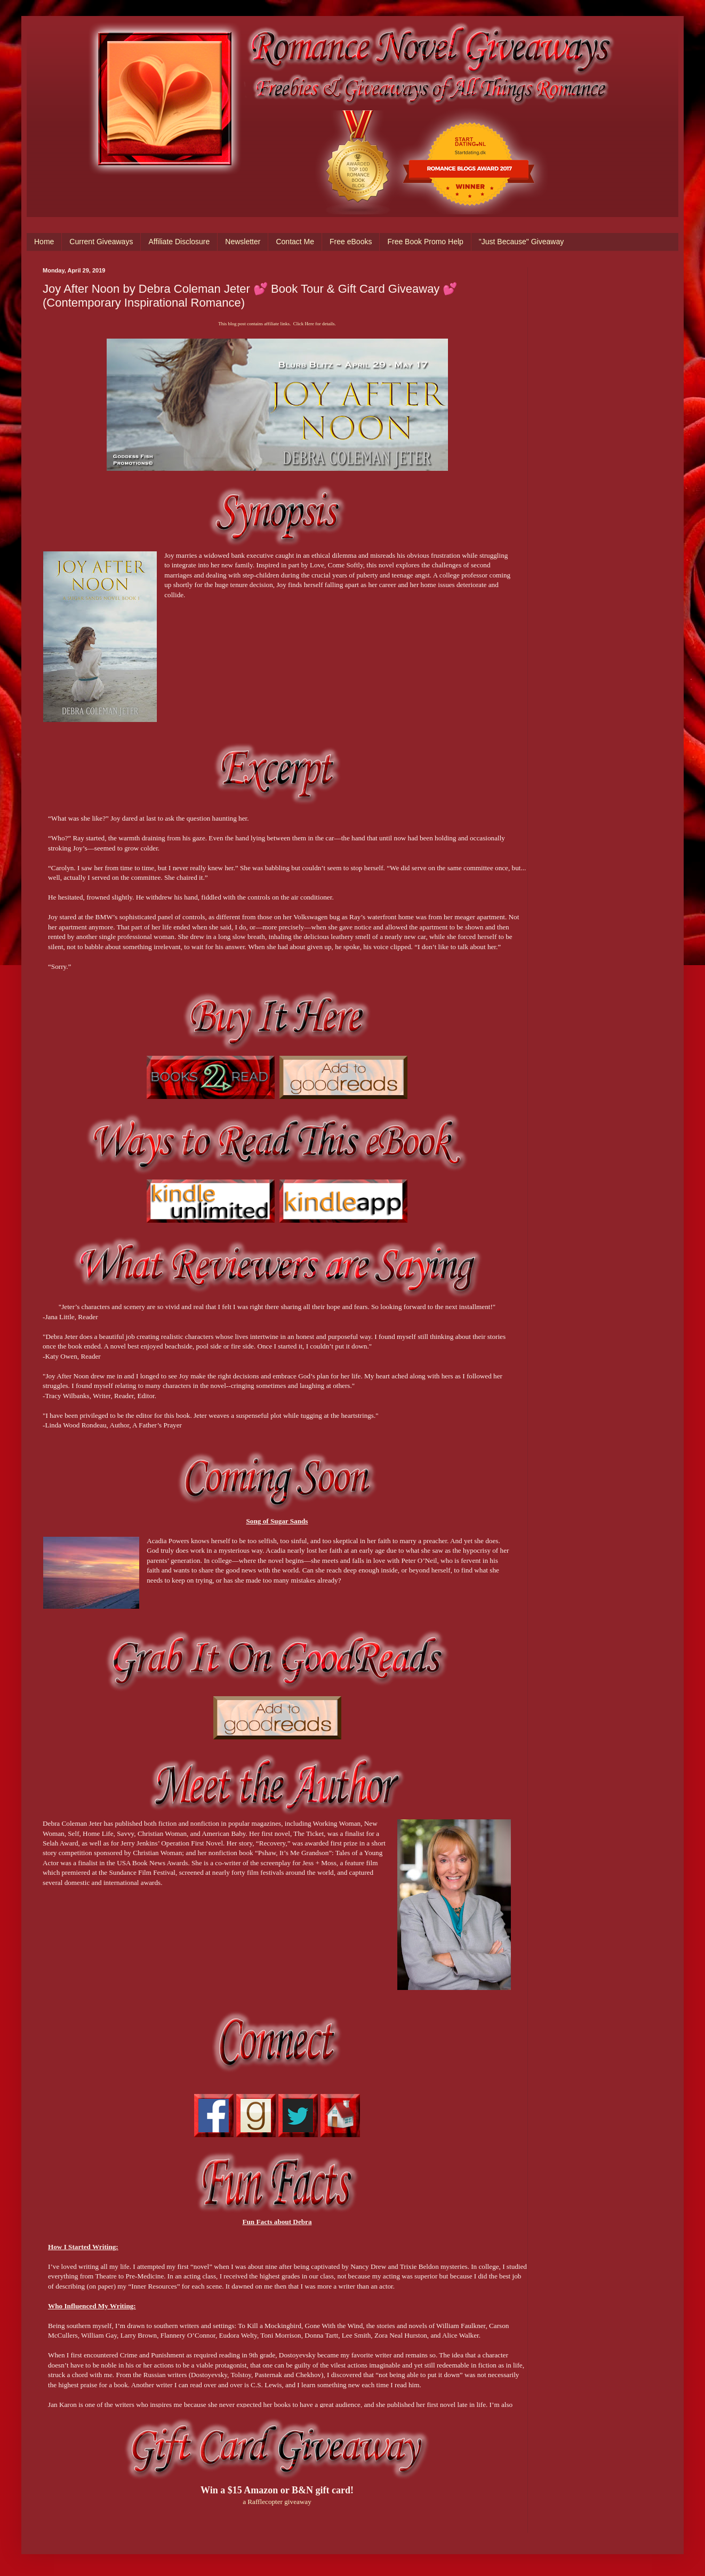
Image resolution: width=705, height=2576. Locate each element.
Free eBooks (351, 241)
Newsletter (242, 241)
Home (44, 241)
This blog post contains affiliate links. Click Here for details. (276, 323)
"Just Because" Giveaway (521, 241)
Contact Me (295, 241)
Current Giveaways (101, 241)
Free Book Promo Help (425, 241)
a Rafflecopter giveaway (277, 2502)
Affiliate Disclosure (179, 241)
